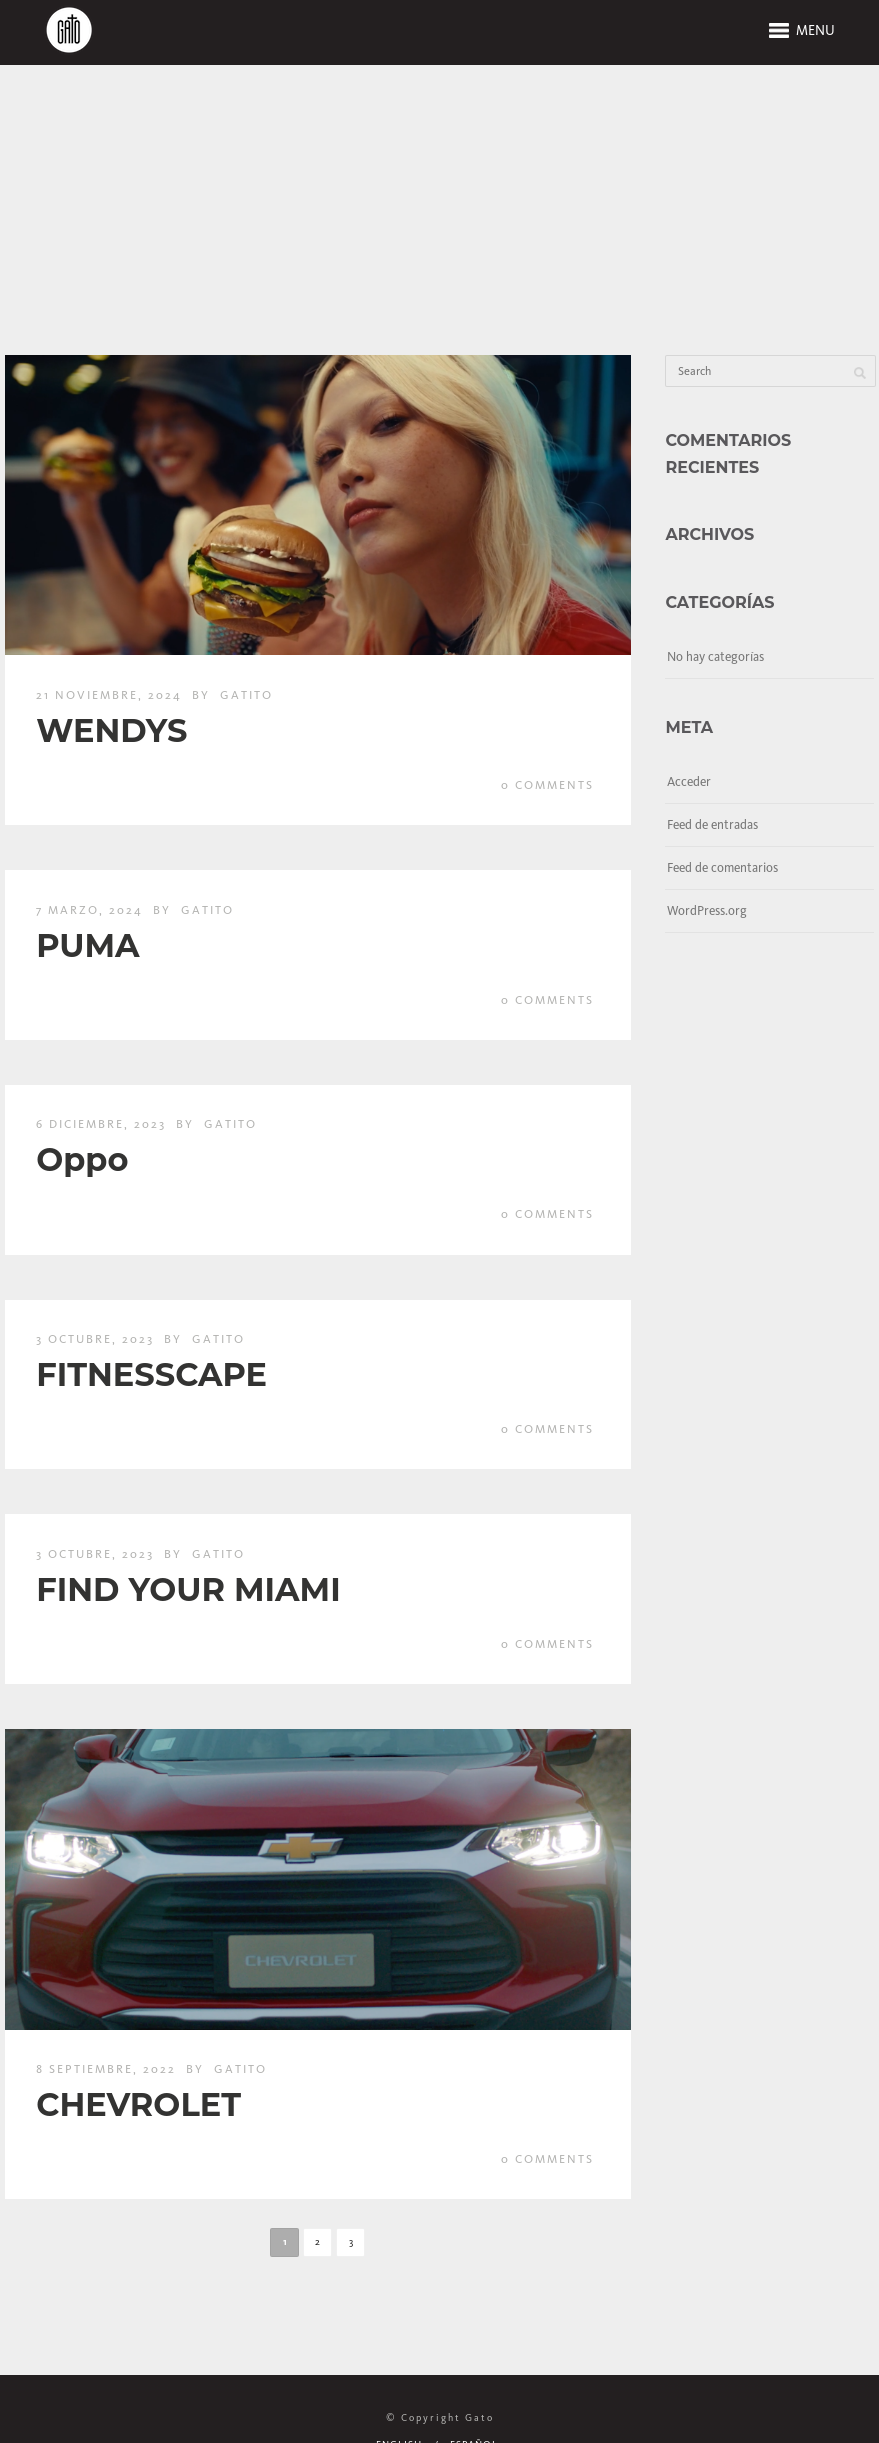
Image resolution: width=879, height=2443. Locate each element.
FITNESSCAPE (151, 1374)
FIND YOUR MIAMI (188, 1589)
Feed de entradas (712, 824)
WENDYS (111, 730)
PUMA (87, 945)
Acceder (689, 781)
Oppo (82, 1159)
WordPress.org (707, 910)
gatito (246, 695)
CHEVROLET (138, 2104)
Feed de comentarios (722, 867)
